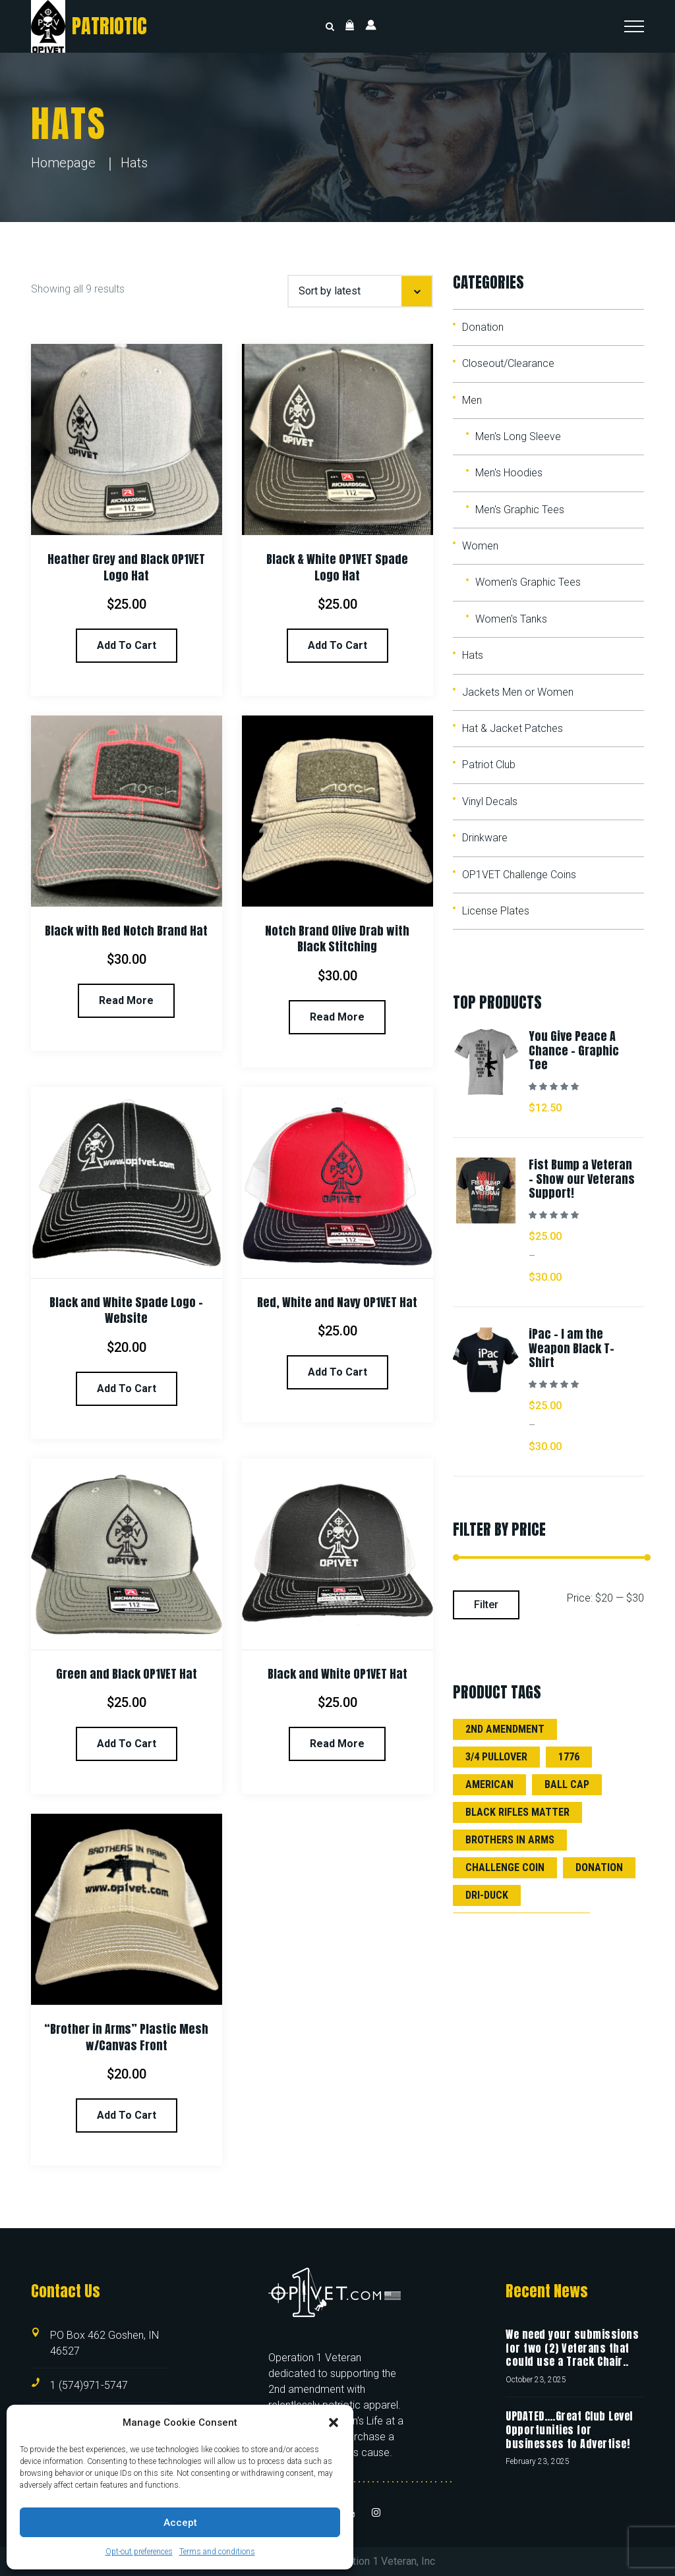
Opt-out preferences (139, 2551)
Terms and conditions (217, 2551)
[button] (333, 2422)
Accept (180, 2523)
